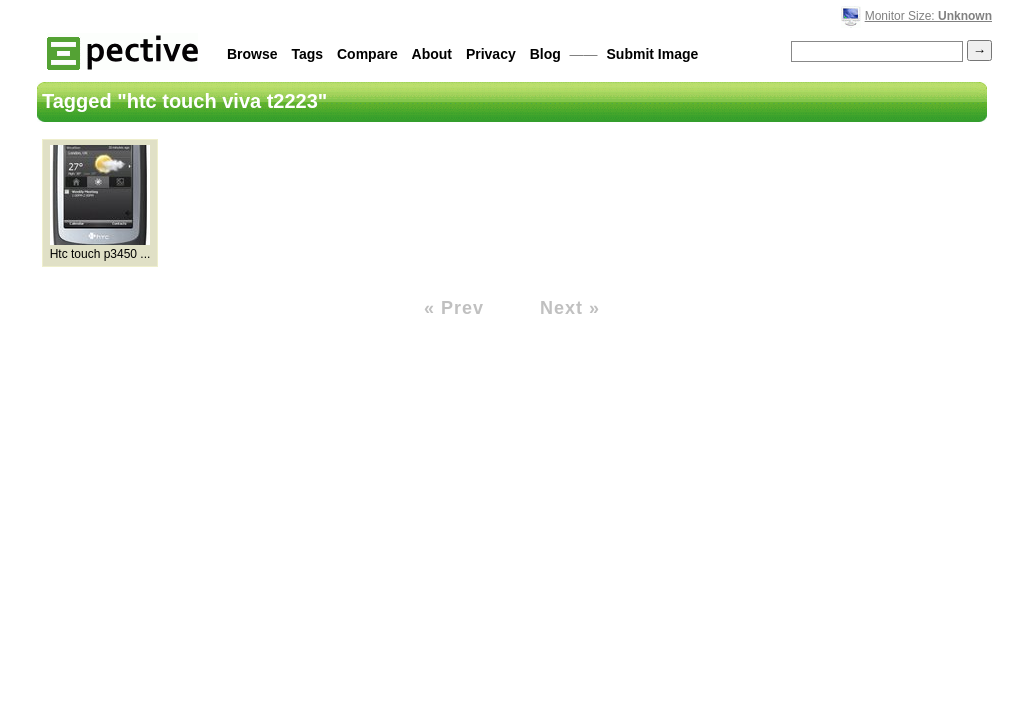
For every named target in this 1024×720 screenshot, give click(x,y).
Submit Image (653, 54)
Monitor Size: (928, 16)
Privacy (491, 54)
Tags (307, 54)
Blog (545, 54)
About (432, 54)
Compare (367, 54)
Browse (252, 54)
